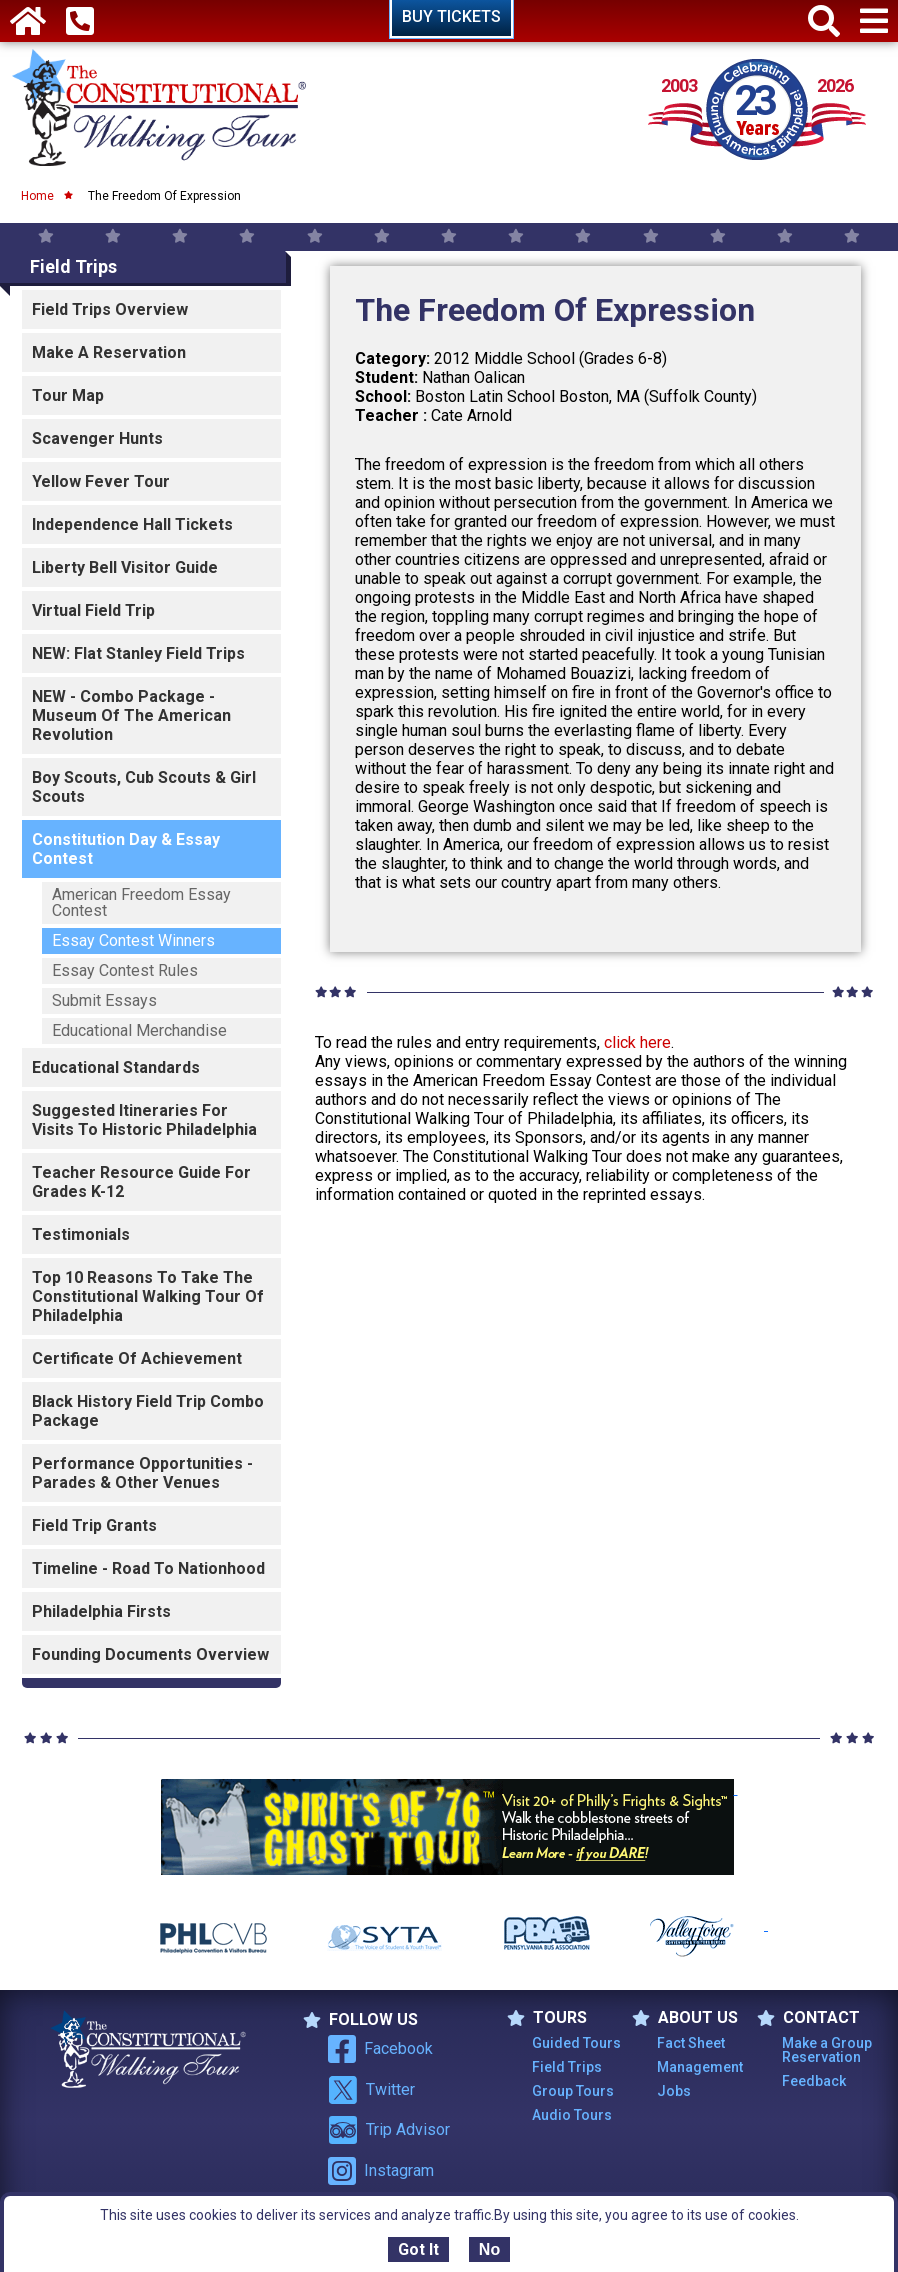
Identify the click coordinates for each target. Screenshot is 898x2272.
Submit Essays (104, 1000)
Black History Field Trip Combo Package (148, 1411)
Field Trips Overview (110, 309)
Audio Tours (572, 2115)
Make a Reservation (109, 352)
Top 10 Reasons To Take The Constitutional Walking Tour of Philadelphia (148, 1296)
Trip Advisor (389, 2130)
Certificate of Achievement (137, 1358)
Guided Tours (576, 2043)
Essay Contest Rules (125, 970)
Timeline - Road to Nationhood (148, 1568)
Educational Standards (116, 1067)
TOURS (547, 2018)
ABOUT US (685, 2018)
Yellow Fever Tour (101, 481)
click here (637, 1042)
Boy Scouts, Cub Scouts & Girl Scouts (144, 787)
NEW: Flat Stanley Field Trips (138, 653)
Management (700, 2067)
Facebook (380, 2049)
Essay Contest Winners (133, 940)
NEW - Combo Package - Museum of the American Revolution (131, 715)
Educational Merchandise (139, 1030)
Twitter (371, 2090)
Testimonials (81, 1234)
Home (37, 196)
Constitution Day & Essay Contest (126, 849)
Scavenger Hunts (97, 438)
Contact (808, 2018)
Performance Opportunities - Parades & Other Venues (142, 1473)
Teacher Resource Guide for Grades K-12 (141, 1182)
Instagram (381, 2171)
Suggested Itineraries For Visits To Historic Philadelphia (144, 1120)
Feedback (814, 2081)
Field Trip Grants (94, 1525)
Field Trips (73, 266)
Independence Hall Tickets (132, 524)
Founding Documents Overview (150, 1654)
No (489, 2249)
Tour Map (68, 395)
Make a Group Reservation (827, 2050)
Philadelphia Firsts (101, 1611)
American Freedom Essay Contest (141, 902)
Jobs (674, 2091)
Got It (418, 2249)
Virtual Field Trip (93, 610)
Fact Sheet (691, 2043)
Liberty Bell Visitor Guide (125, 567)
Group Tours (573, 2091)
